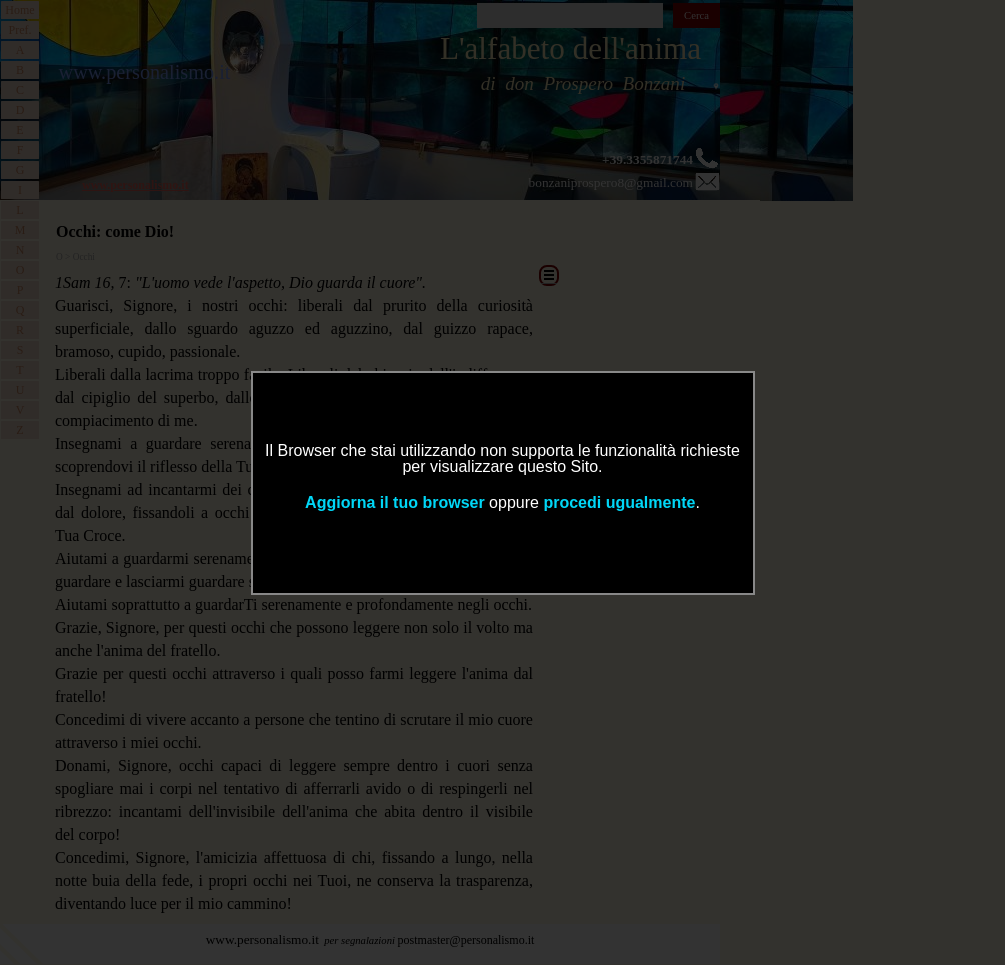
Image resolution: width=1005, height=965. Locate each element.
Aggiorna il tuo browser (395, 502)
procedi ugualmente (619, 502)
